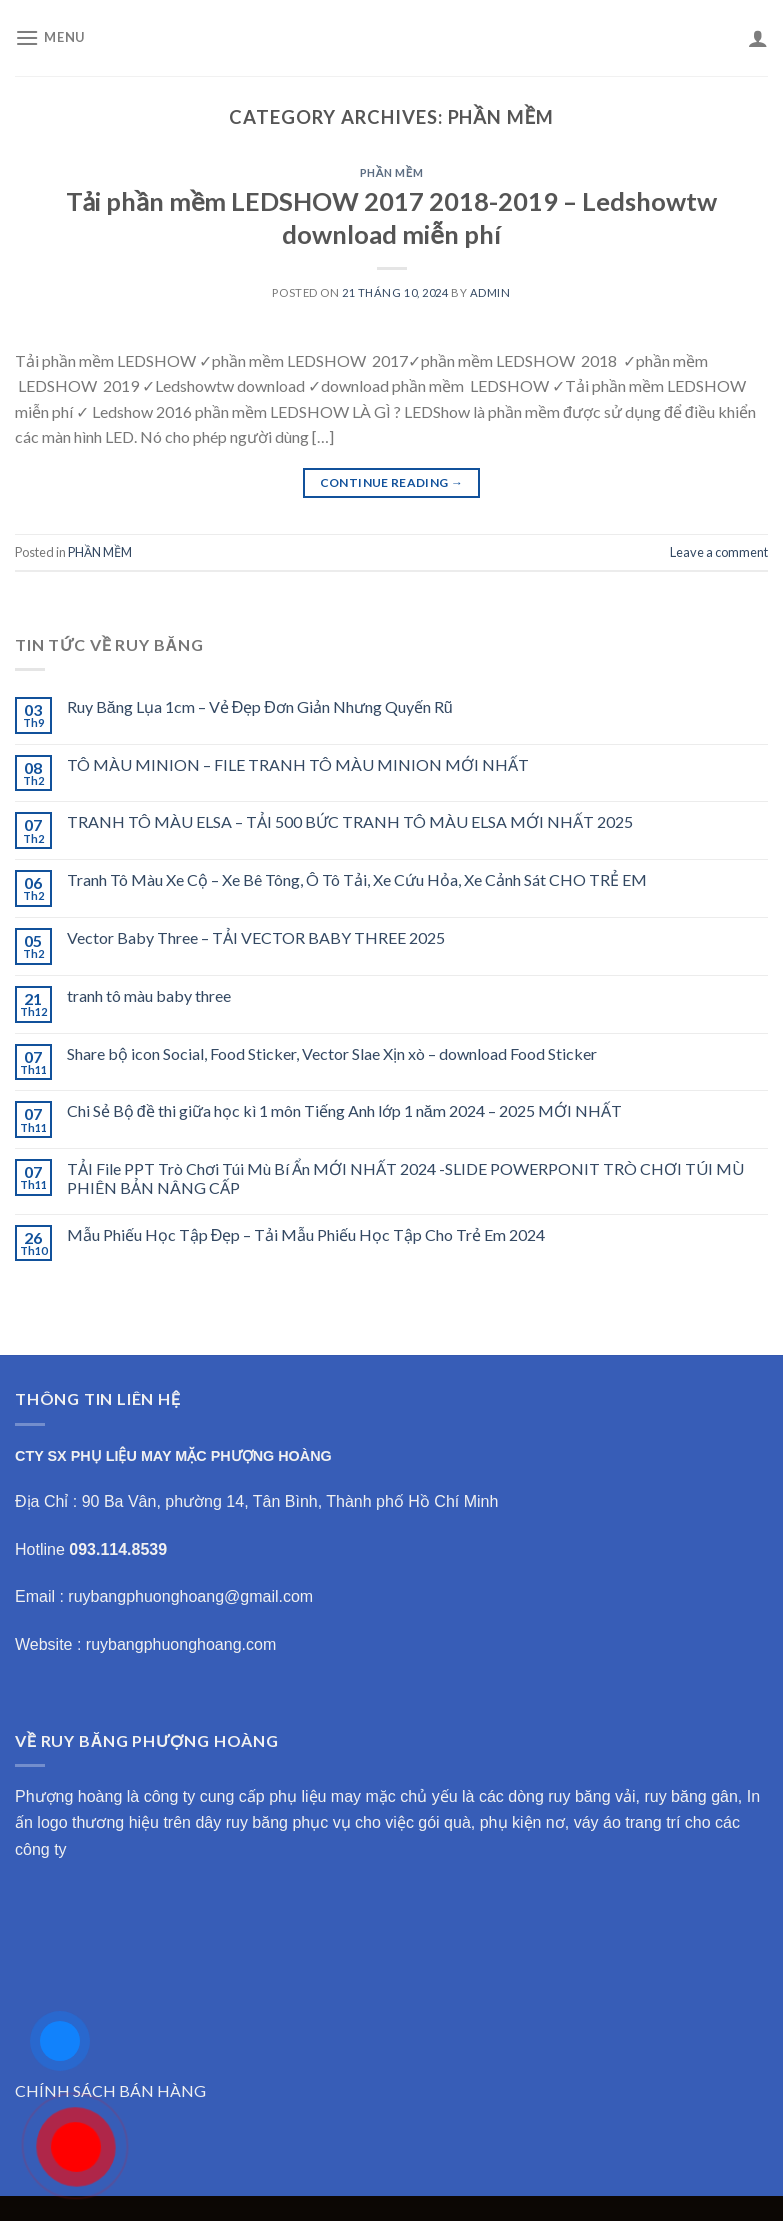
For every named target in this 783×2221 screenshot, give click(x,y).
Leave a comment (719, 552)
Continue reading (392, 482)
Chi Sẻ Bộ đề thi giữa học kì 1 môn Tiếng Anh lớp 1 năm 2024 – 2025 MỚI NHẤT (344, 1110)
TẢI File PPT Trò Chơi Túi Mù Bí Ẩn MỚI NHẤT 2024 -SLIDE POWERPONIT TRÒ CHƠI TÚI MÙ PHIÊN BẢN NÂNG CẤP (405, 1178)
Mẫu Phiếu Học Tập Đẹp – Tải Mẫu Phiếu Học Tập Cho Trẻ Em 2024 (306, 1234)
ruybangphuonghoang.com (181, 1644)
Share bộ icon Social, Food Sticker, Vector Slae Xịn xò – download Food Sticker (332, 1053)
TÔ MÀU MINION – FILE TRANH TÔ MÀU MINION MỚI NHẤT (298, 764)
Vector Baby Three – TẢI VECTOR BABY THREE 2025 (256, 937)
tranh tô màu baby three (149, 995)
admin (490, 292)
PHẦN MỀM (392, 172)
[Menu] (50, 37)
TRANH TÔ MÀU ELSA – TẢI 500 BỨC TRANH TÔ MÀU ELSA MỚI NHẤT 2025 (350, 821)
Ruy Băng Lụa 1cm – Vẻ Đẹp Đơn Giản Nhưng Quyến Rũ (260, 706)
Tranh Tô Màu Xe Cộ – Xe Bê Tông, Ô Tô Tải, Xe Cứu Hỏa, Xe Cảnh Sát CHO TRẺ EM (357, 879)
